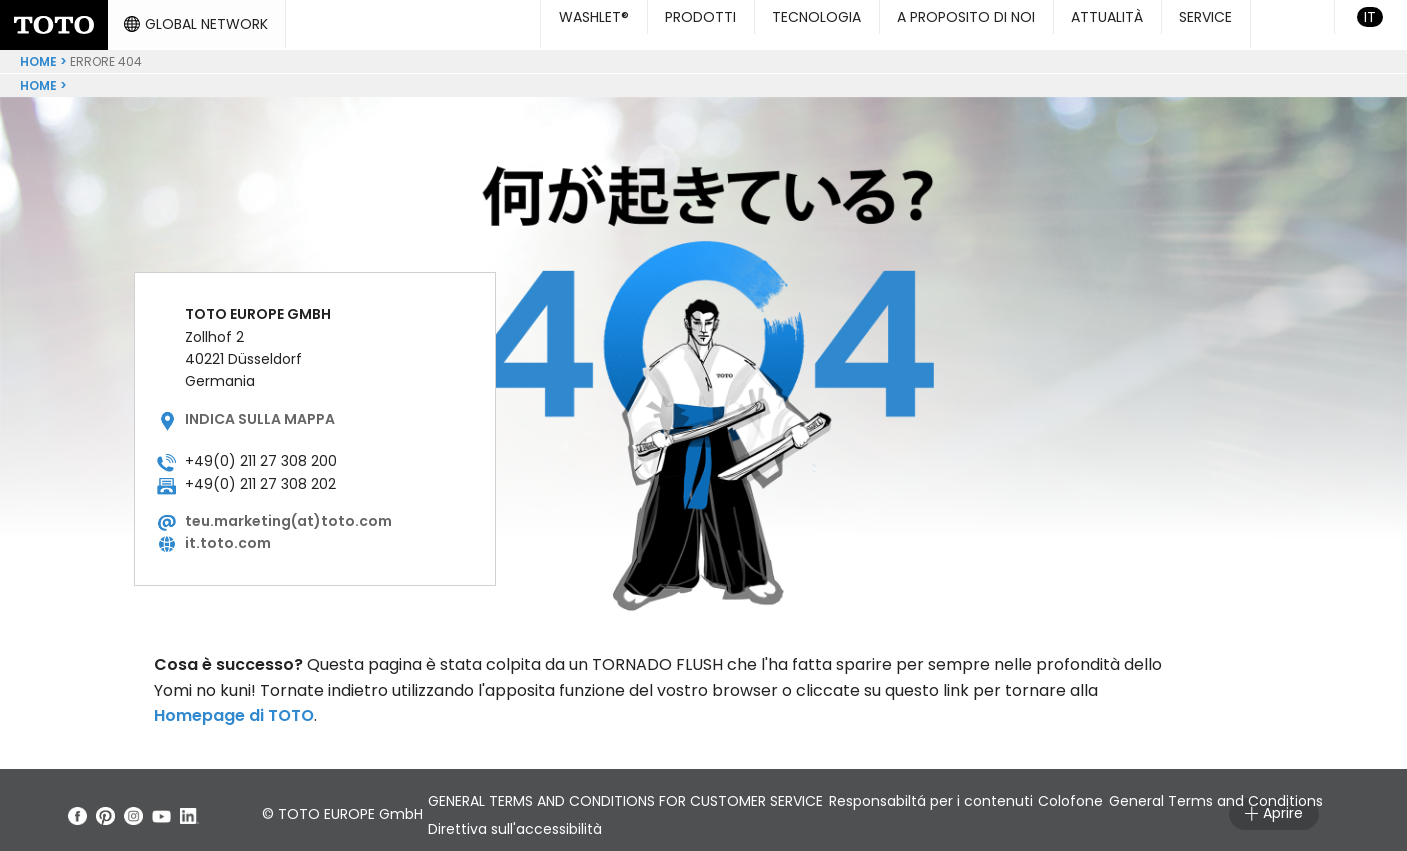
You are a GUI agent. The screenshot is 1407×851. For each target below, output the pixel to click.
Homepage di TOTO (234, 707)
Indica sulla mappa (260, 411)
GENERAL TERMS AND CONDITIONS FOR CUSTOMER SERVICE (638, 793)
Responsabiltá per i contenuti (973, 793)
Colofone (1142, 793)
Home (38, 53)
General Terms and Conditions (548, 821)
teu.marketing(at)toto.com (288, 513)
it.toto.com (228, 535)
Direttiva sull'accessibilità (777, 821)
